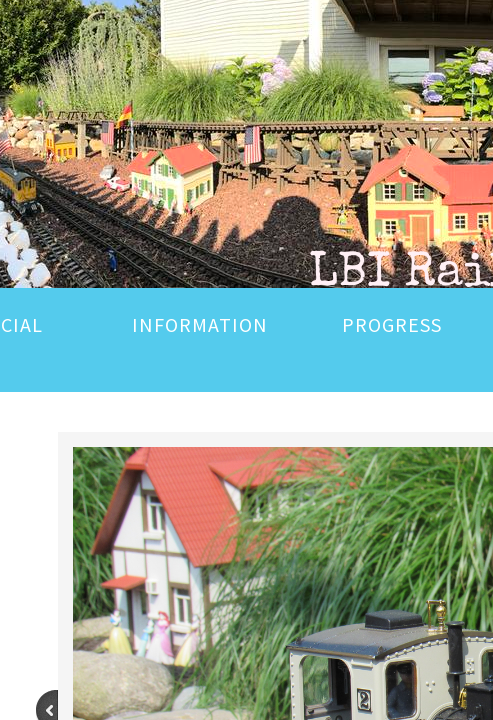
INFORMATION (200, 324)
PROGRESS (392, 324)
